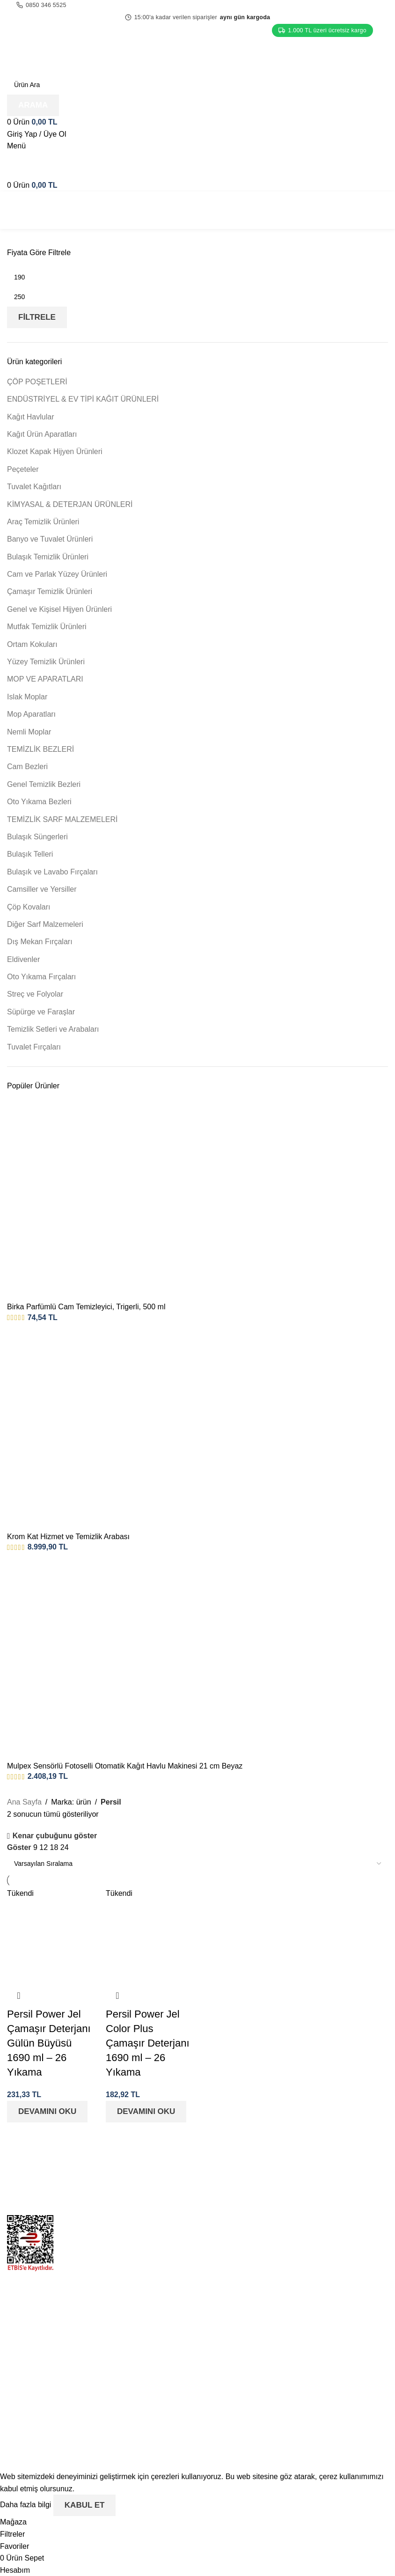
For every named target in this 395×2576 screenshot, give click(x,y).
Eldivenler (23, 959)
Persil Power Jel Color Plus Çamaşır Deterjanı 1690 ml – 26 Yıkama (148, 2042)
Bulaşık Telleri (30, 854)
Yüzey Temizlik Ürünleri (46, 662)
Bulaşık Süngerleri (37, 837)
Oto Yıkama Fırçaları (41, 977)
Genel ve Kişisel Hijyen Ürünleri (59, 609)
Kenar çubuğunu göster (55, 1836)
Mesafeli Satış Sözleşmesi (248, 2350)
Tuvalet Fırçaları (34, 1047)
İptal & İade (223, 2332)
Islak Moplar (27, 697)
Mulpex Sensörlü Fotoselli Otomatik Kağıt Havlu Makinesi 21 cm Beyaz (124, 1766)
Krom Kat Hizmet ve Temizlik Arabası (68, 1537)
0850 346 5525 (41, 5)
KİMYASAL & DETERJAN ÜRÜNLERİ (70, 504)
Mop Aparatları (31, 714)
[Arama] (197, 85)
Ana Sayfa (24, 1802)
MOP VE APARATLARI (45, 679)
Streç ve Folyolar (35, 994)
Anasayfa (220, 2166)
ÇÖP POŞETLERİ (37, 382)
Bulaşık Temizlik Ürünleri (47, 557)
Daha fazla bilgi (26, 2505)
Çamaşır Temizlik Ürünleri (49, 591)
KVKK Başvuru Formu (241, 2367)
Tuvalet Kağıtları (34, 487)
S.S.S (214, 2253)
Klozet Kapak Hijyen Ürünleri (54, 451)
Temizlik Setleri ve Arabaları (53, 1029)
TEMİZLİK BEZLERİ (40, 749)
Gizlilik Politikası (231, 2315)
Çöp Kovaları (29, 907)
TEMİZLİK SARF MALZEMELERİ (62, 819)
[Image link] (98, 2175)
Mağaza (218, 2183)
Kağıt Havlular (30, 417)
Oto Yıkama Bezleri (39, 802)
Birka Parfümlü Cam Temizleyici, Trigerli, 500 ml (86, 1307)
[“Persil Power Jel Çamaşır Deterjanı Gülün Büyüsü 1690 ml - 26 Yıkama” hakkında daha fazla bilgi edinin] (47, 2111)
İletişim (216, 2236)
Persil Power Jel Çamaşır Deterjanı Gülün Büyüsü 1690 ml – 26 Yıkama (49, 2042)
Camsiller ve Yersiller (42, 889)
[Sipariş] (197, 1863)
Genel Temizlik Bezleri (43, 784)
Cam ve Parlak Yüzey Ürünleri (57, 574)
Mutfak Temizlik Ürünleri (47, 627)
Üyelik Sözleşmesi (235, 2385)
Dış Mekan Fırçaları (40, 942)
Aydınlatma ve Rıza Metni (247, 2403)
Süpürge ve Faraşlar (41, 1012)
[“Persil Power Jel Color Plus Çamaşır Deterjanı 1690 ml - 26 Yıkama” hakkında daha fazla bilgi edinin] (146, 2111)
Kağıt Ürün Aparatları (42, 434)
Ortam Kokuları (32, 644)
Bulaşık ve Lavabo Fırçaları (52, 872)
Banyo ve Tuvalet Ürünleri (50, 539)
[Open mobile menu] (16, 146)
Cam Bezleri (27, 767)
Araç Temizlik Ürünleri (43, 522)
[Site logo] (65, 55)
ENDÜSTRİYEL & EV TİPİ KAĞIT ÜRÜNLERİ (83, 399)
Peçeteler (23, 469)
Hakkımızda (224, 2219)
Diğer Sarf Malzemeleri (45, 924)
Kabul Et (85, 2505)
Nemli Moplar (29, 732)
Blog (212, 2201)
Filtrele (37, 317)
